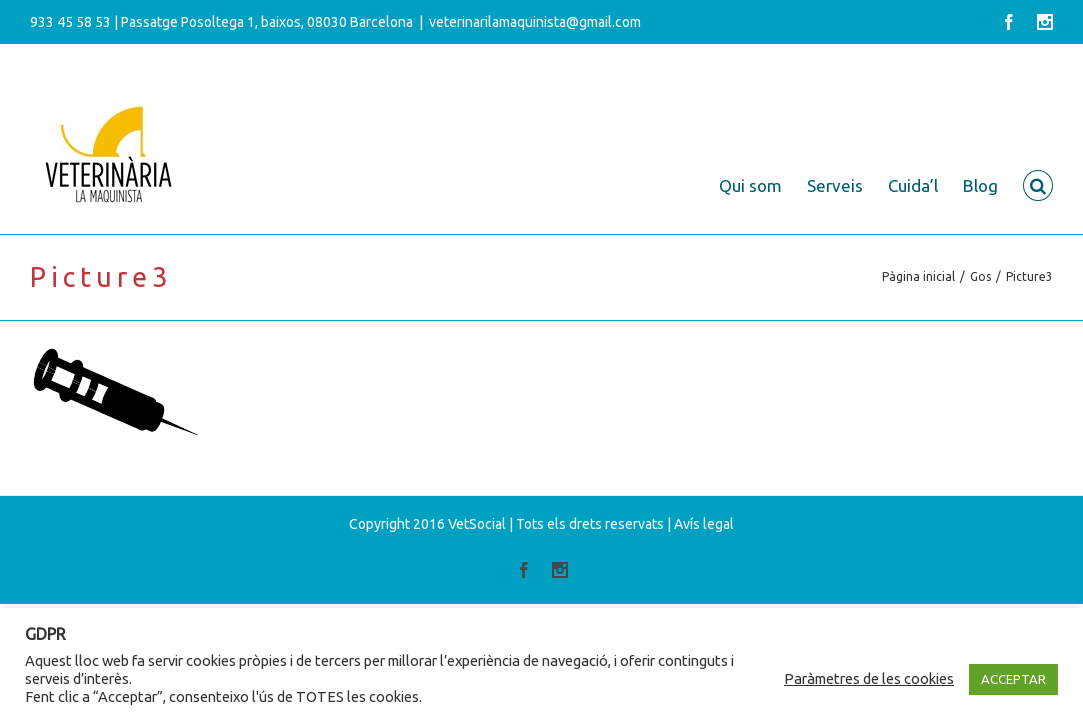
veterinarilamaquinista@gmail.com (535, 22)
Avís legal (704, 524)
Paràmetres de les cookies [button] (869, 678)
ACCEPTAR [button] (1013, 679)
